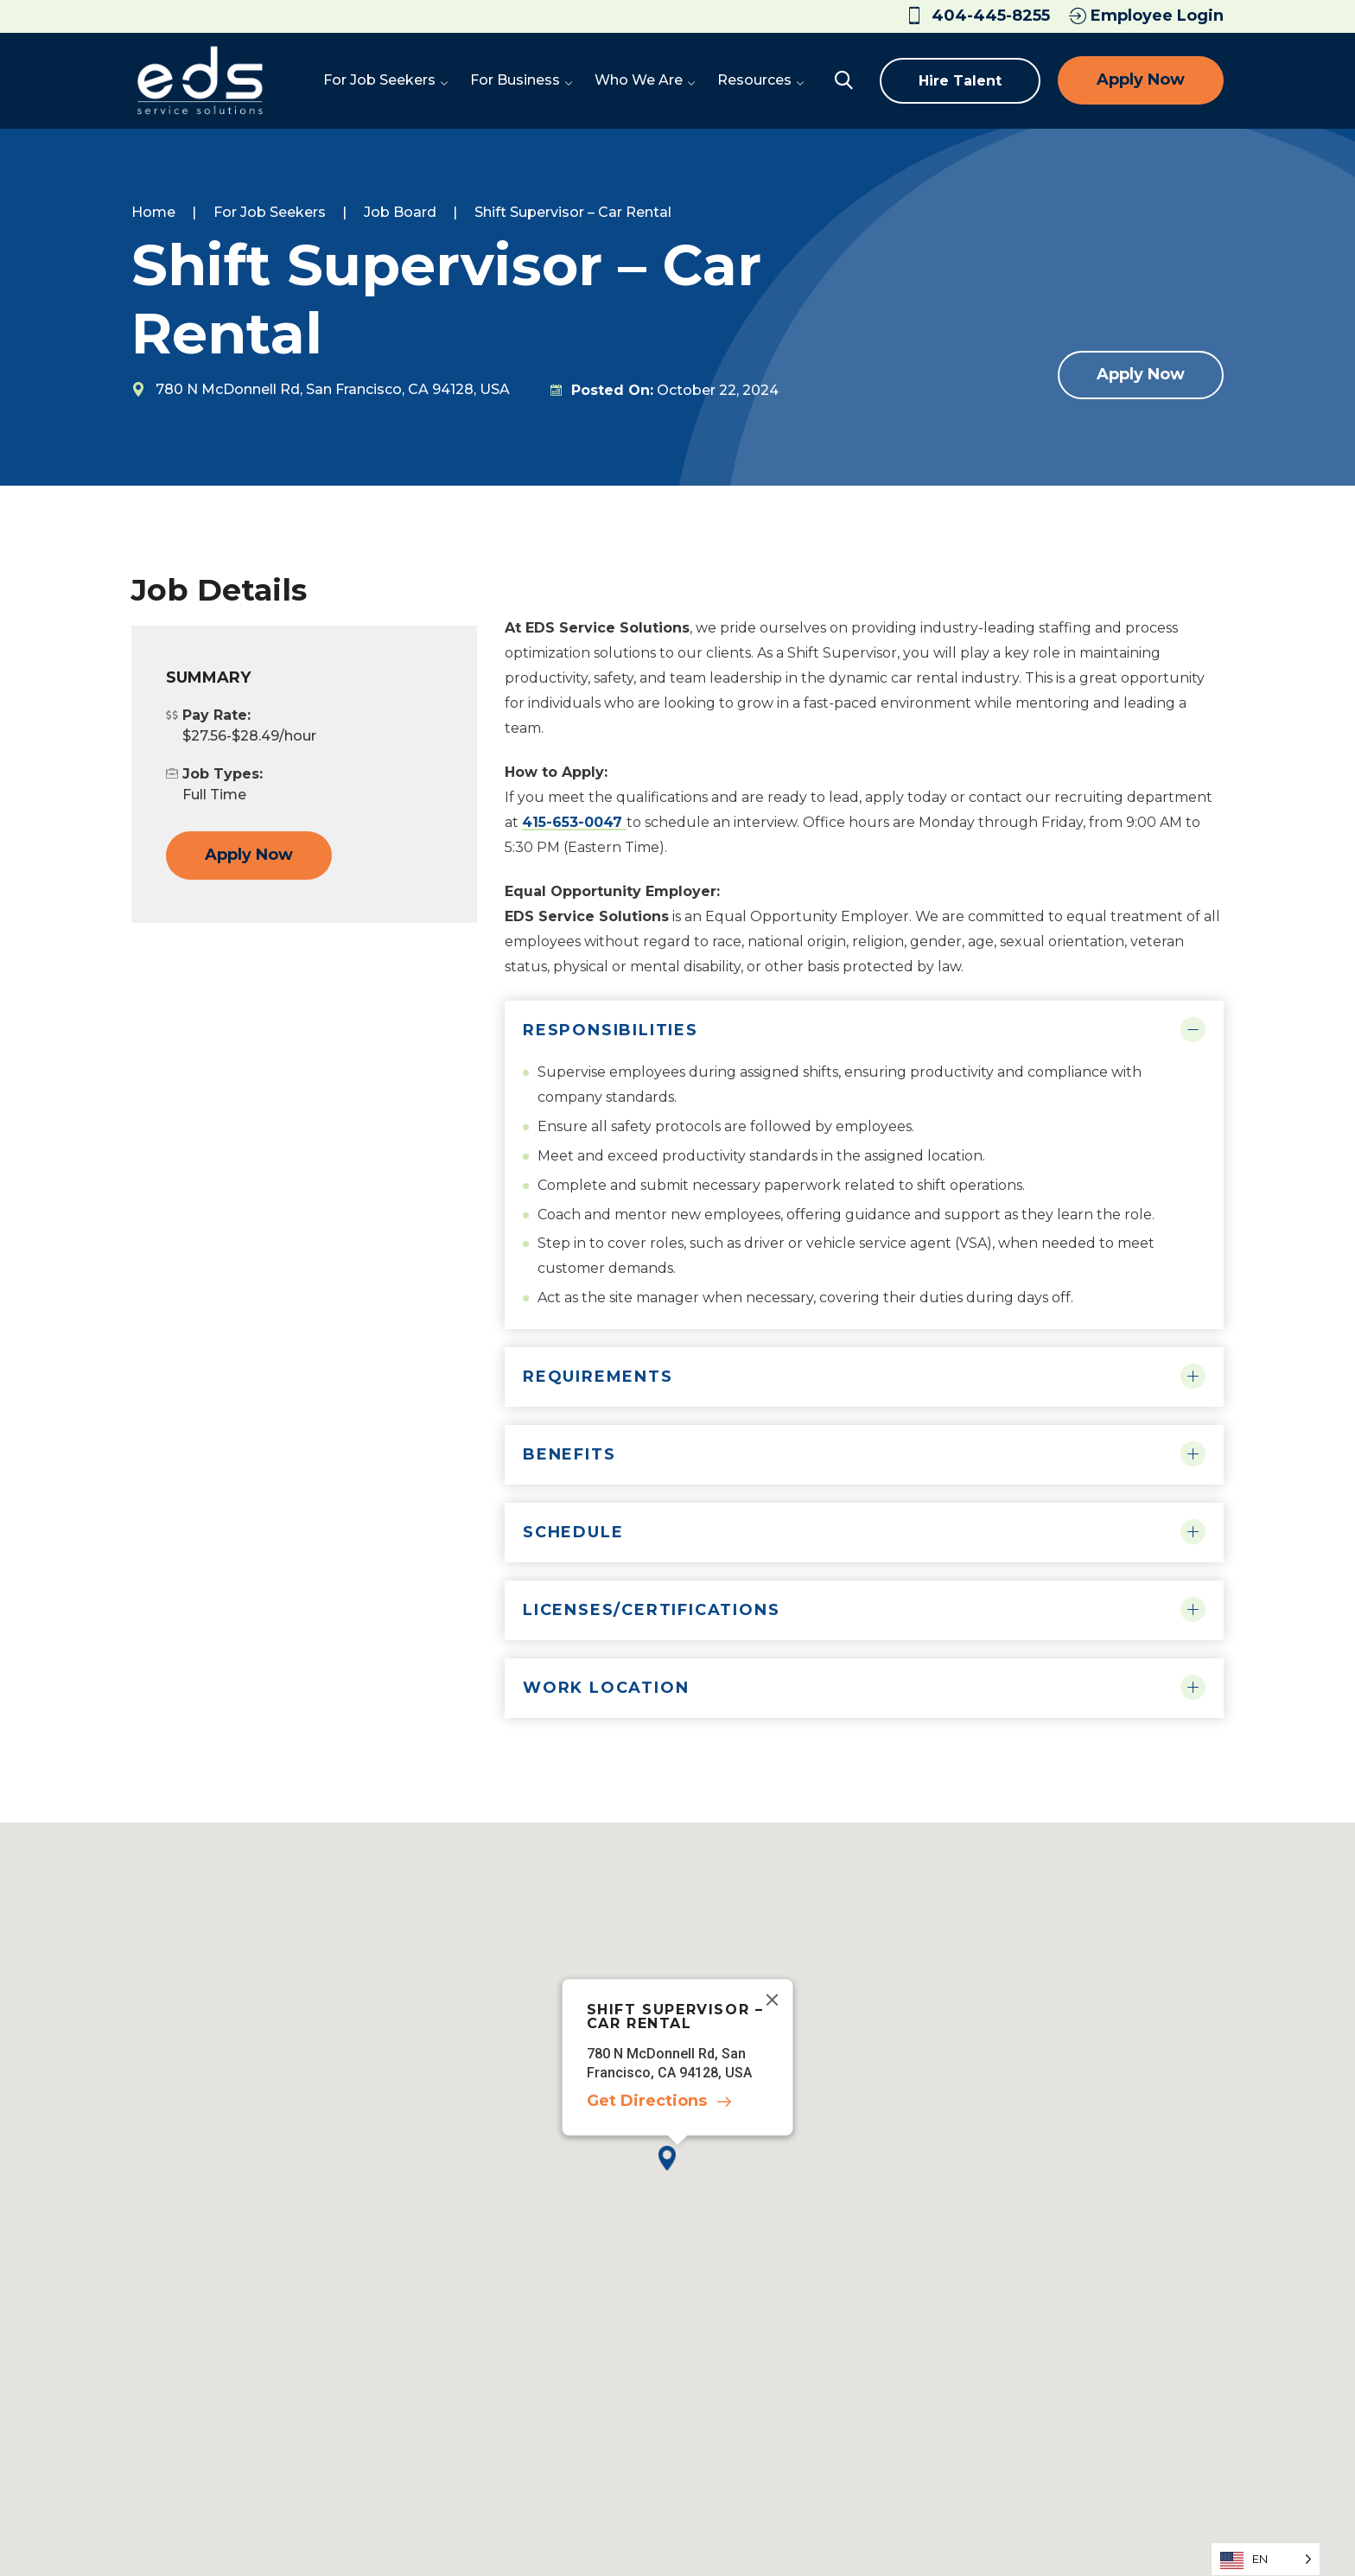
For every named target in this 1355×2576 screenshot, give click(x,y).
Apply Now (1141, 79)
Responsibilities (610, 1030)
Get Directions (647, 2101)
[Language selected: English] (1265, 2559)
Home (153, 212)
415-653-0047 (574, 822)
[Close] (772, 2000)
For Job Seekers (269, 212)
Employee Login (1146, 15)
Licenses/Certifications (651, 1609)
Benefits (569, 1454)
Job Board (400, 212)
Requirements (598, 1376)
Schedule (573, 1532)
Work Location (606, 1687)
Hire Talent (960, 81)
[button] (677, 2172)
